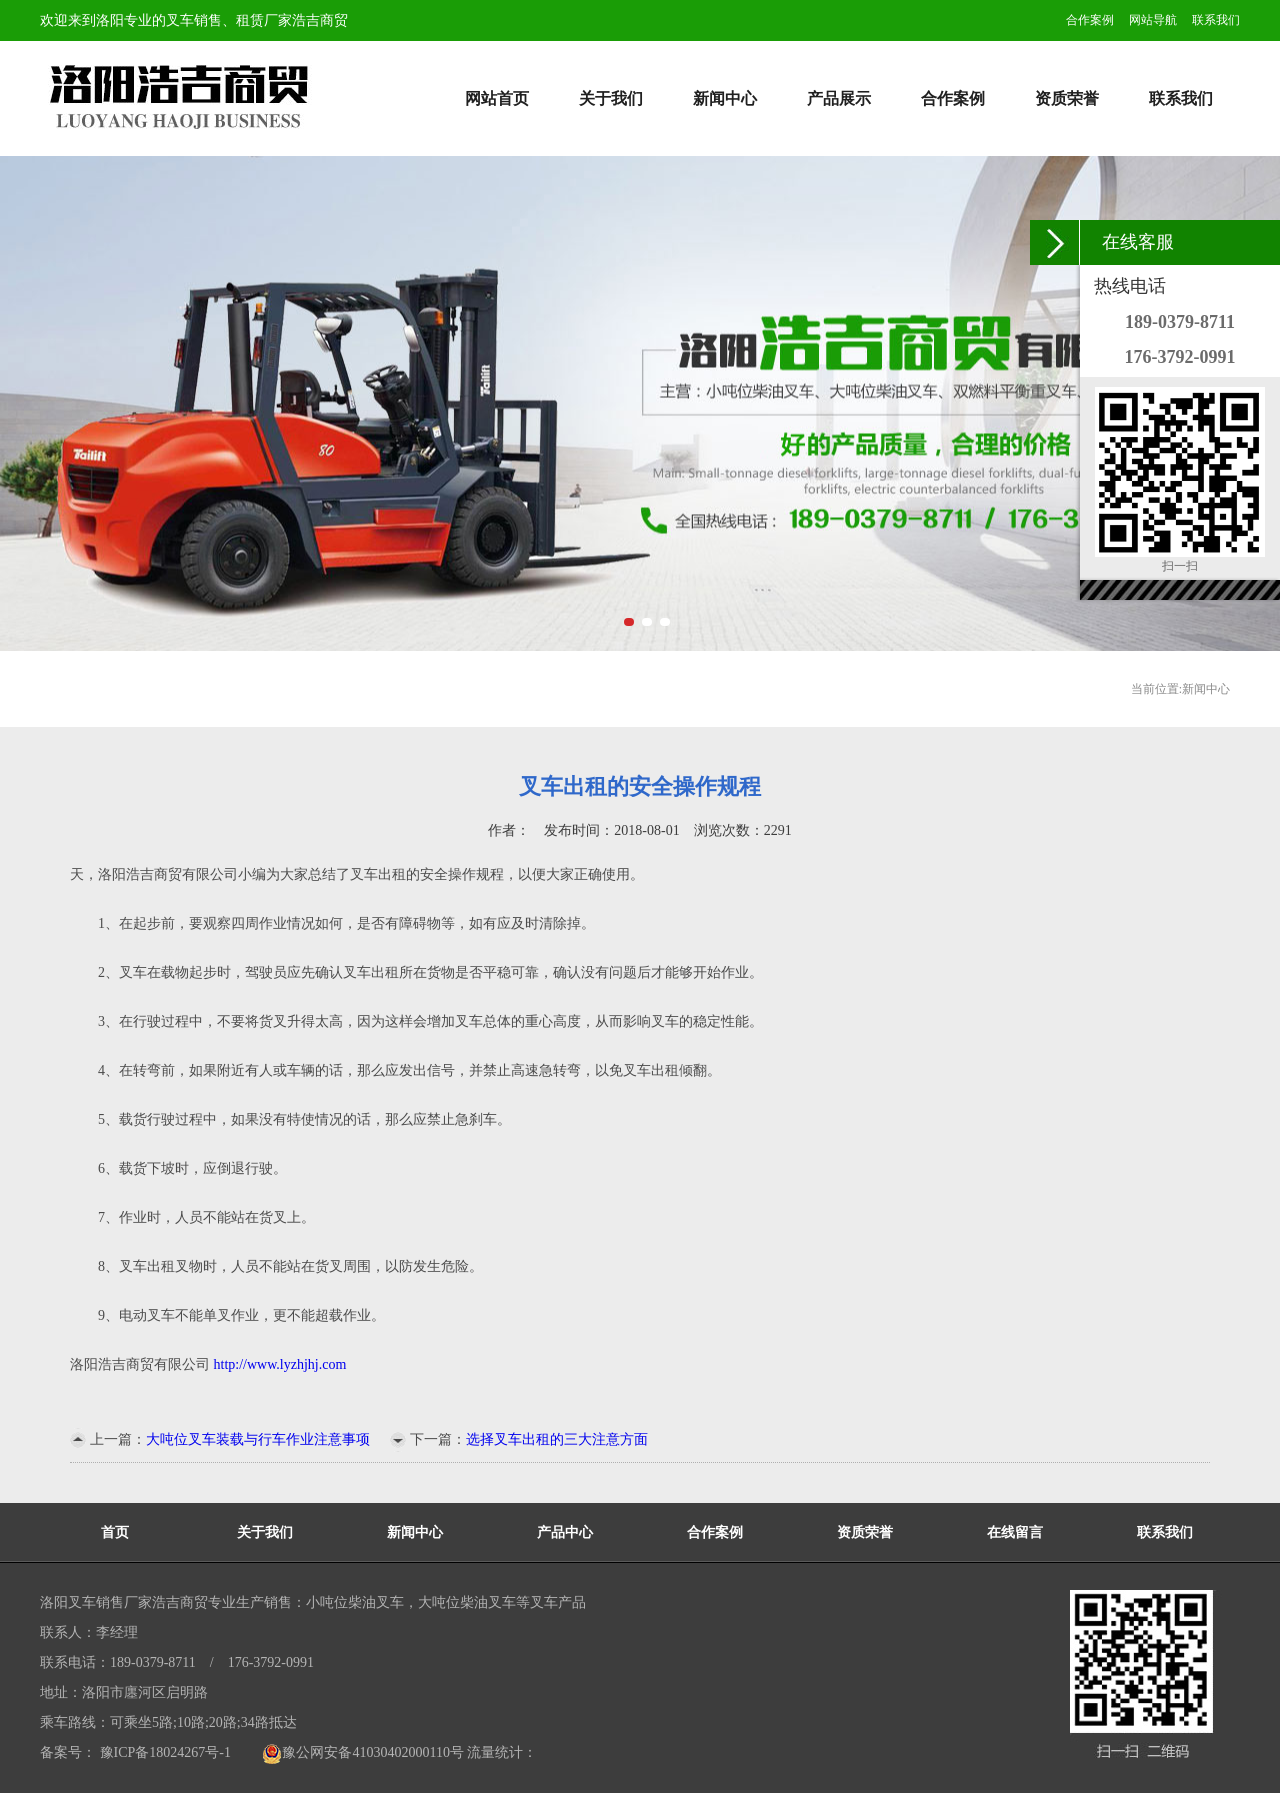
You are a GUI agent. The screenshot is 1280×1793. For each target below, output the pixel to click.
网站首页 (497, 98)
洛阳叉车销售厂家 (96, 1602)
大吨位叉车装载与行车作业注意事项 (258, 1439)
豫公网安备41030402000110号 (362, 1752)
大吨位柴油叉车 (467, 1602)
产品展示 (839, 98)
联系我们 (1216, 20)
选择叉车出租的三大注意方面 (557, 1439)
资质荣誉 (1067, 98)
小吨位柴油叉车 (355, 1602)
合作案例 (1090, 20)
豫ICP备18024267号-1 (163, 1752)
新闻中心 (725, 98)
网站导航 (1153, 20)
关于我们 (611, 98)
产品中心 (565, 1532)
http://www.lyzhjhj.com (280, 1364)
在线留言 (1015, 1532)
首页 (115, 1532)
